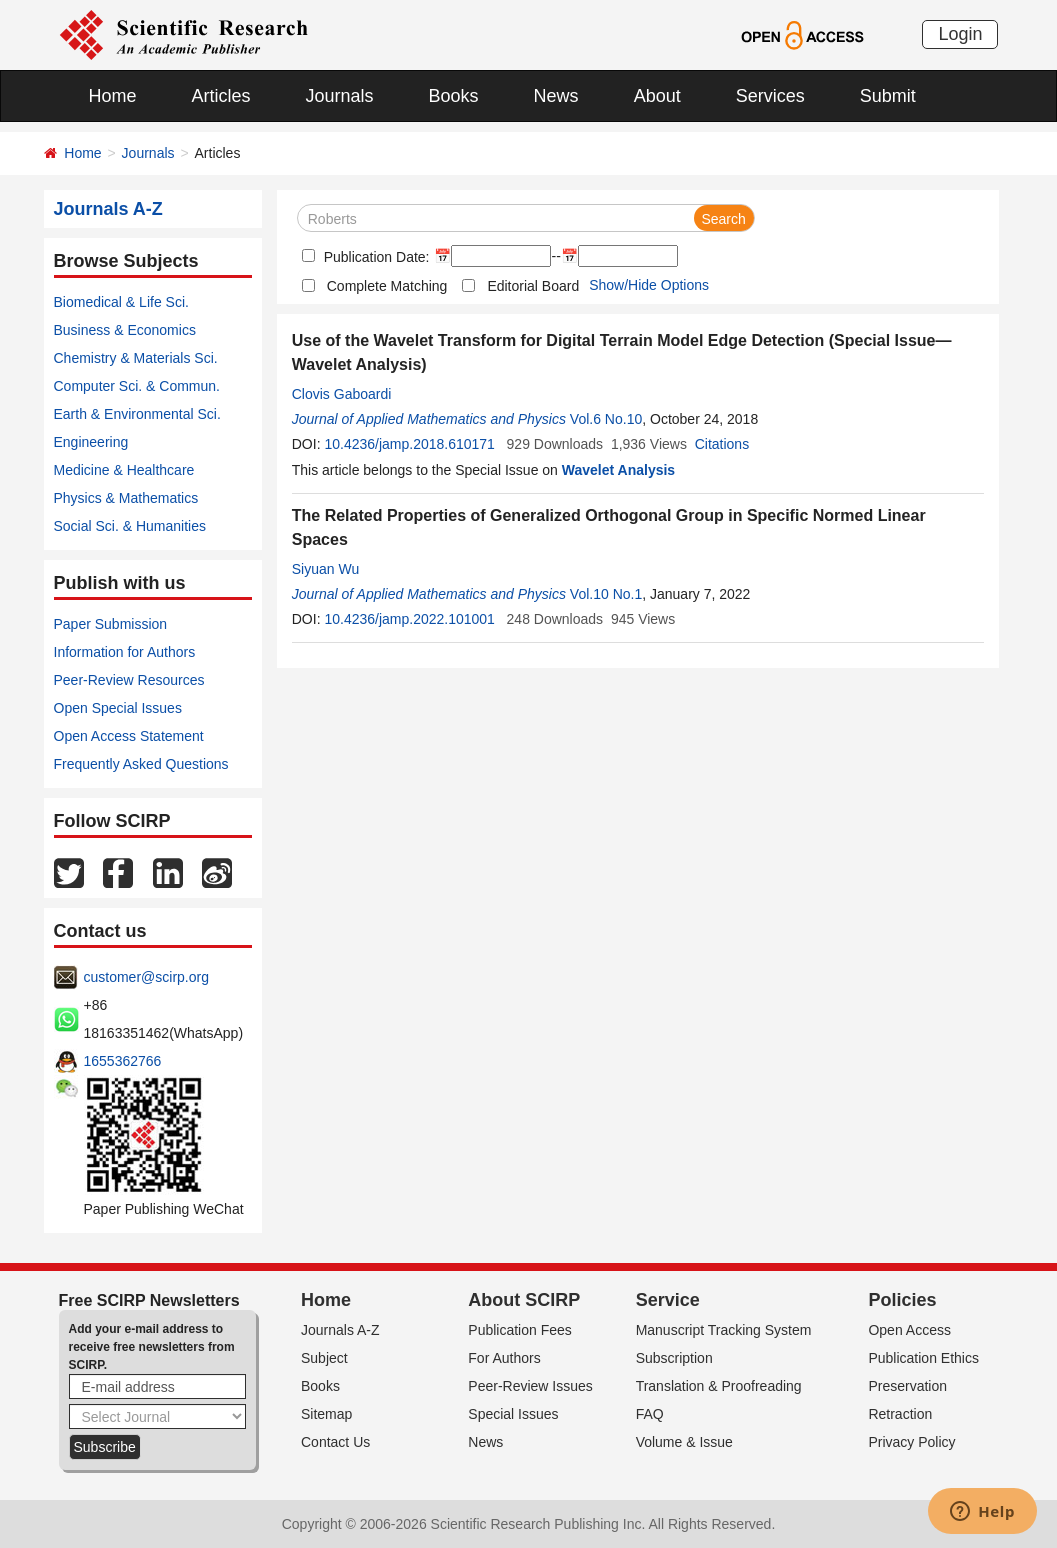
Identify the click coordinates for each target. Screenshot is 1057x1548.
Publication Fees (520, 1330)
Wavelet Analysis (618, 470)
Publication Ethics (923, 1358)
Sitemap (326, 1414)
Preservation (907, 1386)
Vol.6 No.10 (606, 419)
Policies (902, 1300)
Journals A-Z (340, 1330)
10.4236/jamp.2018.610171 (409, 444)
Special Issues (513, 1414)
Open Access (909, 1330)
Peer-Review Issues (530, 1386)
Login (960, 34)
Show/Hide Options (649, 285)
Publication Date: (375, 257)
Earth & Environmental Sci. (137, 414)
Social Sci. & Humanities (130, 526)
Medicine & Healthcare (124, 470)
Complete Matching (387, 286)
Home (113, 96)
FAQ (650, 1414)
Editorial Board (533, 286)
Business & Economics (125, 330)
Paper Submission (111, 624)
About (657, 96)
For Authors (504, 1358)
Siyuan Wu (325, 569)
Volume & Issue (684, 1442)
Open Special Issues (118, 708)
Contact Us (335, 1442)
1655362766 (123, 1061)
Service (668, 1300)
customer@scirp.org (146, 977)
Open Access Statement (129, 736)
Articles (221, 96)
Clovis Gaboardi (342, 394)
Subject (324, 1358)
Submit (888, 96)
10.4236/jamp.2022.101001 (409, 619)
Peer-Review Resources (129, 680)
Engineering (91, 442)
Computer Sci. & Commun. (137, 386)
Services (770, 96)
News (556, 96)
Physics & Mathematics (126, 498)
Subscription (674, 1358)
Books (454, 96)
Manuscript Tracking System (724, 1330)
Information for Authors (125, 652)
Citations (722, 444)
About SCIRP (524, 1300)
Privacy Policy (911, 1442)
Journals (340, 96)
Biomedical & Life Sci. (121, 302)
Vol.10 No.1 (606, 594)
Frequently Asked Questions (141, 764)
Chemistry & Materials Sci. (136, 358)
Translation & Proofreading (719, 1386)
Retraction (900, 1414)
